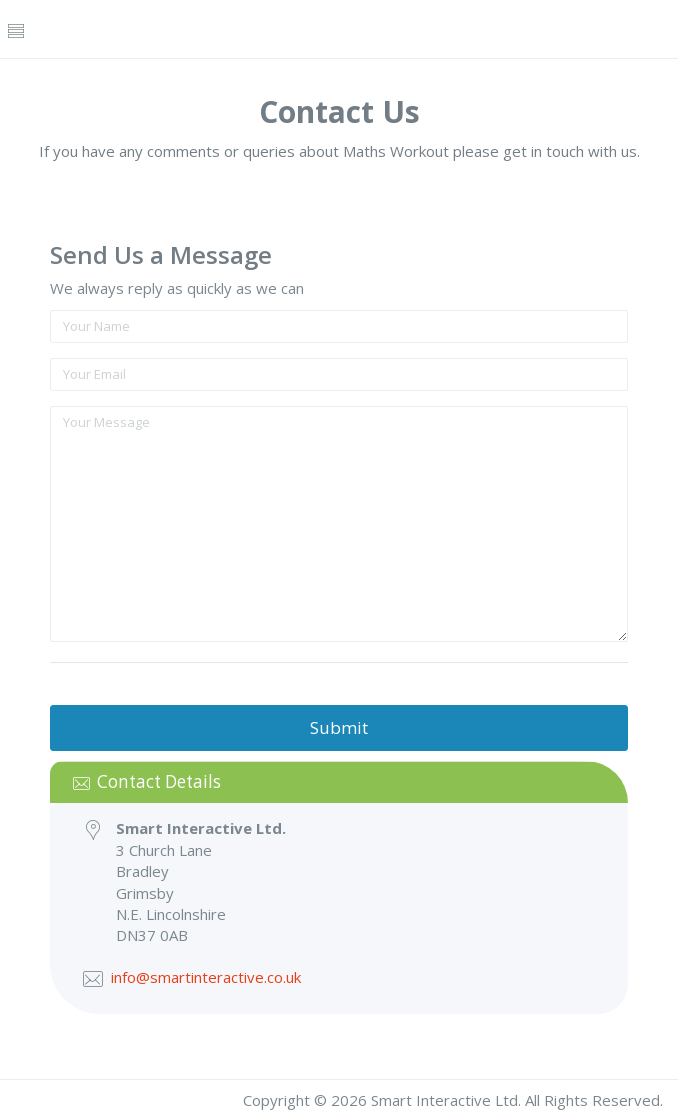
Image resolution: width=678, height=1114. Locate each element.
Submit (339, 727)
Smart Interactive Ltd (444, 1100)
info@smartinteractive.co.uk (206, 977)
